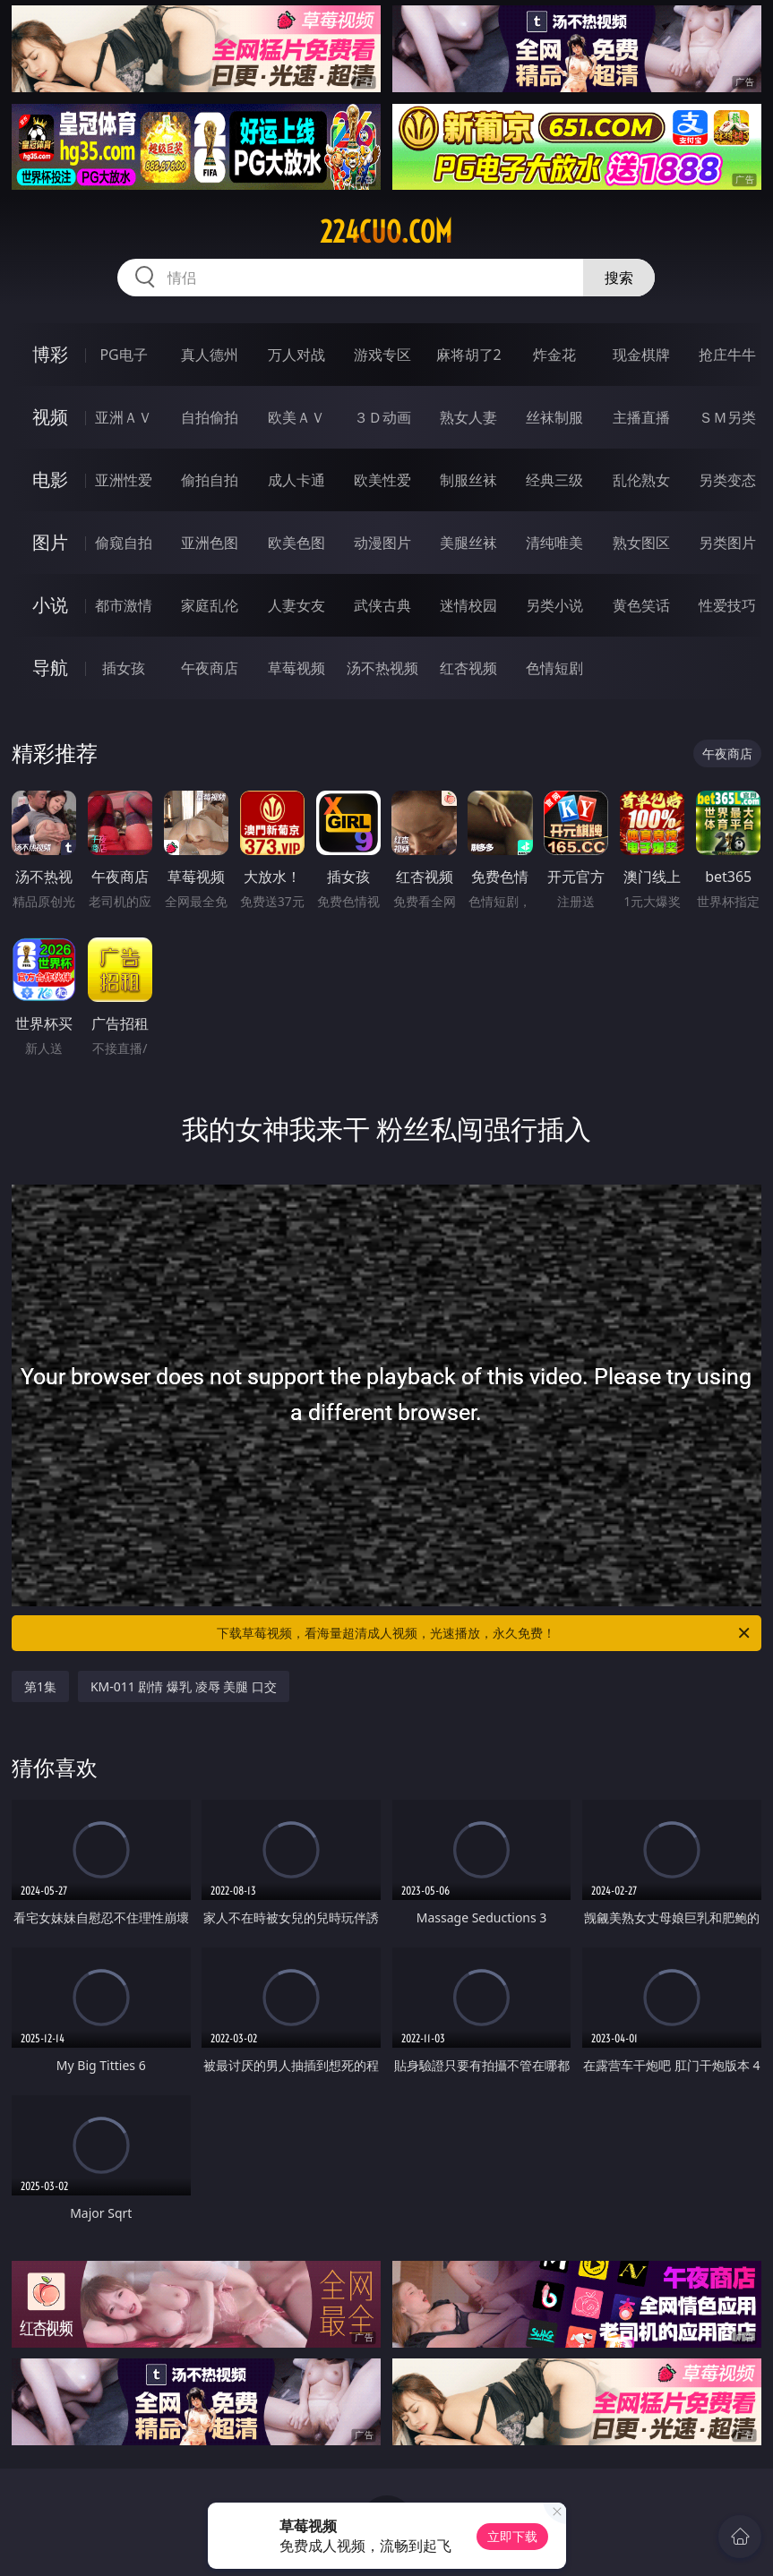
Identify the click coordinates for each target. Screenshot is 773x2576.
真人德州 (209, 354)
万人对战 (296, 354)
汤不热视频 (382, 668)
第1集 (40, 1686)
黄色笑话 (641, 605)
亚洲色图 (209, 542)
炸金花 (554, 354)
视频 (50, 417)
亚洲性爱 (123, 480)
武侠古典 (382, 605)
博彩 (50, 354)
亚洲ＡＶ (123, 417)
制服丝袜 (468, 480)
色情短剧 (554, 668)
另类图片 (727, 542)
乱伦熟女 (641, 480)
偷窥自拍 (123, 542)
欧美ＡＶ (296, 417)
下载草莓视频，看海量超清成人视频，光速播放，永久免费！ (484, 1633)
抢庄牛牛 (727, 354)
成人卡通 (296, 480)
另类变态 (727, 480)
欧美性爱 (382, 480)
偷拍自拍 (209, 480)
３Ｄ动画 (382, 417)
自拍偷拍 (209, 417)
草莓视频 (296, 668)
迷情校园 (468, 605)
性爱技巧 (727, 605)
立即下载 (512, 2536)
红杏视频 (468, 668)
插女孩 (123, 668)
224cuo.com (386, 232)
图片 (50, 542)
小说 (50, 605)
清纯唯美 (554, 542)
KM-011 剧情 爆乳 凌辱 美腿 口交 (183, 1686)
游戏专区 (382, 354)
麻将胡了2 (469, 354)
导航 (50, 667)
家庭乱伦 (209, 605)
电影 (50, 479)
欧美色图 (296, 542)
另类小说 (554, 605)
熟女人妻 (468, 417)
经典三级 (554, 480)
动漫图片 (382, 542)
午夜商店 (209, 668)
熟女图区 (641, 542)
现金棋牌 (641, 354)
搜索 (619, 277)
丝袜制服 (554, 417)
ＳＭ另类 (727, 417)
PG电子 (123, 354)
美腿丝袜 (468, 542)
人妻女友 (296, 605)
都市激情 (123, 605)
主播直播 (641, 417)
